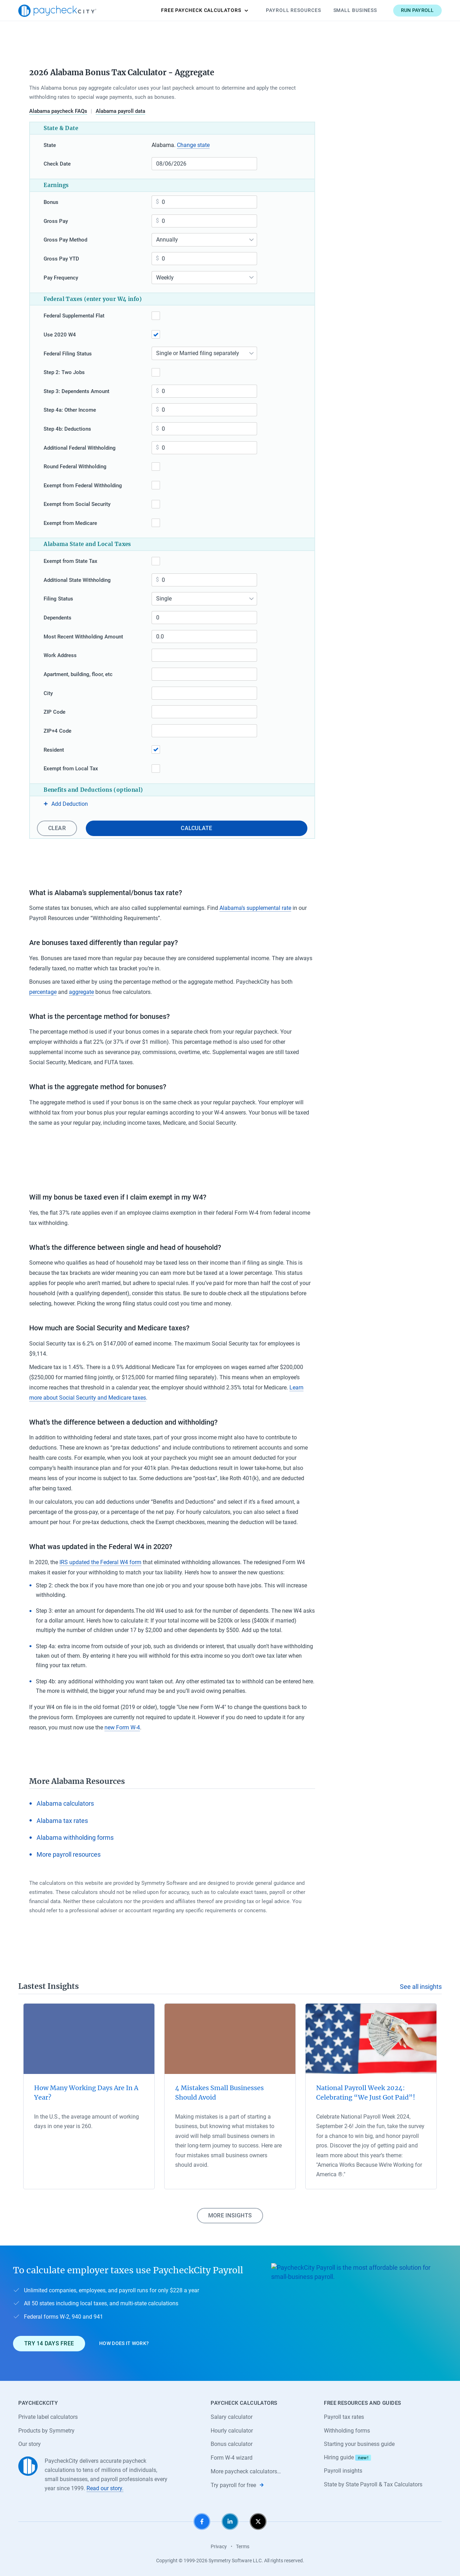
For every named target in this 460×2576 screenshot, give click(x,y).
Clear (57, 828)
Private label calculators (48, 2417)
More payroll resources (69, 1854)
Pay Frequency (61, 278)
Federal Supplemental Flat (74, 316)
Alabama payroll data (120, 111)
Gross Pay (56, 221)
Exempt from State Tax (70, 561)
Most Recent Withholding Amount (83, 637)
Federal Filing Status (68, 354)
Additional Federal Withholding (80, 448)
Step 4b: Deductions (67, 429)
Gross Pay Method (65, 240)
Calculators (204, 10)
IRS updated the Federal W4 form (100, 1562)
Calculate (196, 828)
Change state (193, 145)
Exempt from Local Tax (71, 768)
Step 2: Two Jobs (64, 372)
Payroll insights (343, 2470)
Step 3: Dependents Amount (76, 391)
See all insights (421, 1986)
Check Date (57, 164)
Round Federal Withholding (75, 466)
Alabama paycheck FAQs (58, 111)
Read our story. (105, 2488)
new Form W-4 (122, 1727)
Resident (54, 750)
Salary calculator (232, 2417)
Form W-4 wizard (232, 2457)
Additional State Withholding (77, 580)
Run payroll (417, 10)
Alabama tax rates (62, 1820)
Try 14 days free (49, 2343)
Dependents (57, 618)
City (48, 693)
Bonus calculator (232, 2444)
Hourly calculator (232, 2430)
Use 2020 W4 (60, 335)
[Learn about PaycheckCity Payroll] (359, 2313)
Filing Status (58, 599)
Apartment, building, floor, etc (78, 674)
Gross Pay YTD (61, 259)
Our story (29, 2444)
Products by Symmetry (46, 2430)
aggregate (81, 992)
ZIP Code (54, 712)
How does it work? (124, 2343)
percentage (43, 992)
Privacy (219, 2546)
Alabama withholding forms (75, 1837)
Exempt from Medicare (70, 523)
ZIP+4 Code (57, 731)
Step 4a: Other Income (70, 410)
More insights (230, 2215)
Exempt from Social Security (77, 504)
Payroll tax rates (344, 2417)
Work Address (60, 655)
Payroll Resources (293, 10)
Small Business (355, 10)
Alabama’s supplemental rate (255, 908)
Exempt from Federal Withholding (83, 485)
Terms (242, 2546)
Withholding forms (347, 2430)
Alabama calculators (65, 1803)
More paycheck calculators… (246, 2471)
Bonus (51, 202)
